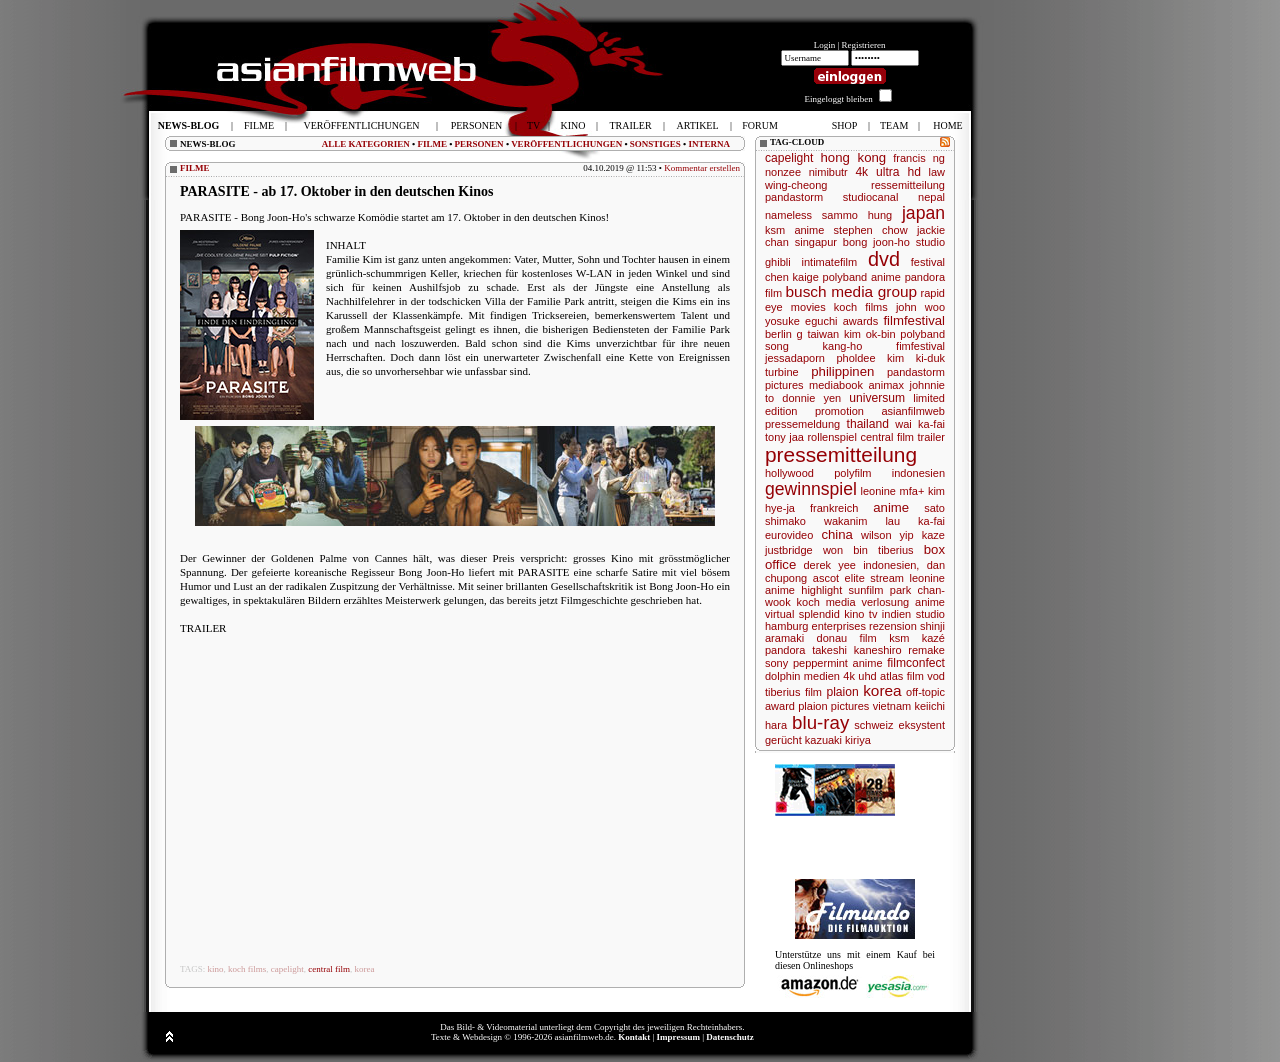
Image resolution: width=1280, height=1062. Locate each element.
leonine (878, 491)
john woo (920, 307)
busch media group (852, 291)
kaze (933, 535)
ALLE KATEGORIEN (366, 144)
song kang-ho (813, 346)
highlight (821, 590)
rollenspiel (832, 437)
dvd (884, 259)
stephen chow (871, 230)
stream (887, 578)
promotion (839, 411)
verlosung (885, 602)
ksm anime (794, 230)
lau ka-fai (915, 521)
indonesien (918, 473)
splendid (819, 614)
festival (928, 262)
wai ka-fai (920, 424)
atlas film (902, 676)
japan (923, 213)
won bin (845, 550)
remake (926, 650)
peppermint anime (838, 663)
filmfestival (914, 320)
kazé (933, 638)
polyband (922, 334)
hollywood (789, 473)
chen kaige (792, 277)
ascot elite (839, 578)
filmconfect (916, 663)
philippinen (842, 371)
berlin (778, 334)
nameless (788, 215)
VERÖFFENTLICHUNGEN (566, 144)
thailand (868, 424)
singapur (816, 242)
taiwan (823, 334)
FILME (432, 144)
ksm (899, 638)
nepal (931, 197)
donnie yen (811, 398)
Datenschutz (730, 1037)
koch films (247, 969)
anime (891, 507)
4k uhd (859, 676)
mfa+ (912, 491)
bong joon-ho (876, 242)
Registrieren (864, 45)
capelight (287, 969)
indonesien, (891, 565)
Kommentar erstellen (702, 168)
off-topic (925, 692)
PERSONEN (479, 144)
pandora (785, 650)
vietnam (892, 706)
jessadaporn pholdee (820, 358)
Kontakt (634, 1037)
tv (873, 614)
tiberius (895, 550)
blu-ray (820, 722)
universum (877, 398)
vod (936, 676)
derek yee (830, 565)
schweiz (873, 725)
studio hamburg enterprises (855, 620)
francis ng (919, 158)
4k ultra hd (888, 172)
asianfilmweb (913, 411)
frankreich (834, 508)
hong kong (854, 157)
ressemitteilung (908, 185)
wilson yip (887, 535)
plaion (842, 692)
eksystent (922, 725)
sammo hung (857, 215)
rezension (893, 626)
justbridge (789, 550)
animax (885, 385)
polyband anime (862, 277)
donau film (847, 638)
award (780, 706)
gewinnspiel (811, 489)
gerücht (783, 740)
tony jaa (784, 437)
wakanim (845, 521)
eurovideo (789, 535)
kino (216, 969)
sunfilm (866, 590)
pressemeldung (802, 424)
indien (896, 614)
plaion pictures (833, 706)
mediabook (836, 385)
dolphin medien (802, 676)
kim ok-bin (870, 334)
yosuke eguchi (801, 321)
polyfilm (852, 473)
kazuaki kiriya (838, 740)
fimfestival (920, 346)
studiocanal (871, 197)
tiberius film (793, 692)
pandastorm (794, 197)
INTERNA (709, 144)
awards (860, 321)
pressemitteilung (841, 454)
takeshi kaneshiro (856, 650)
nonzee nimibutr (806, 172)
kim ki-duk (916, 358)
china (837, 534)
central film (329, 969)
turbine (782, 372)
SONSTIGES (655, 144)
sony (776, 663)
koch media (826, 602)
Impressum (678, 1037)
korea (365, 969)
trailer (931, 437)
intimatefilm (830, 262)
